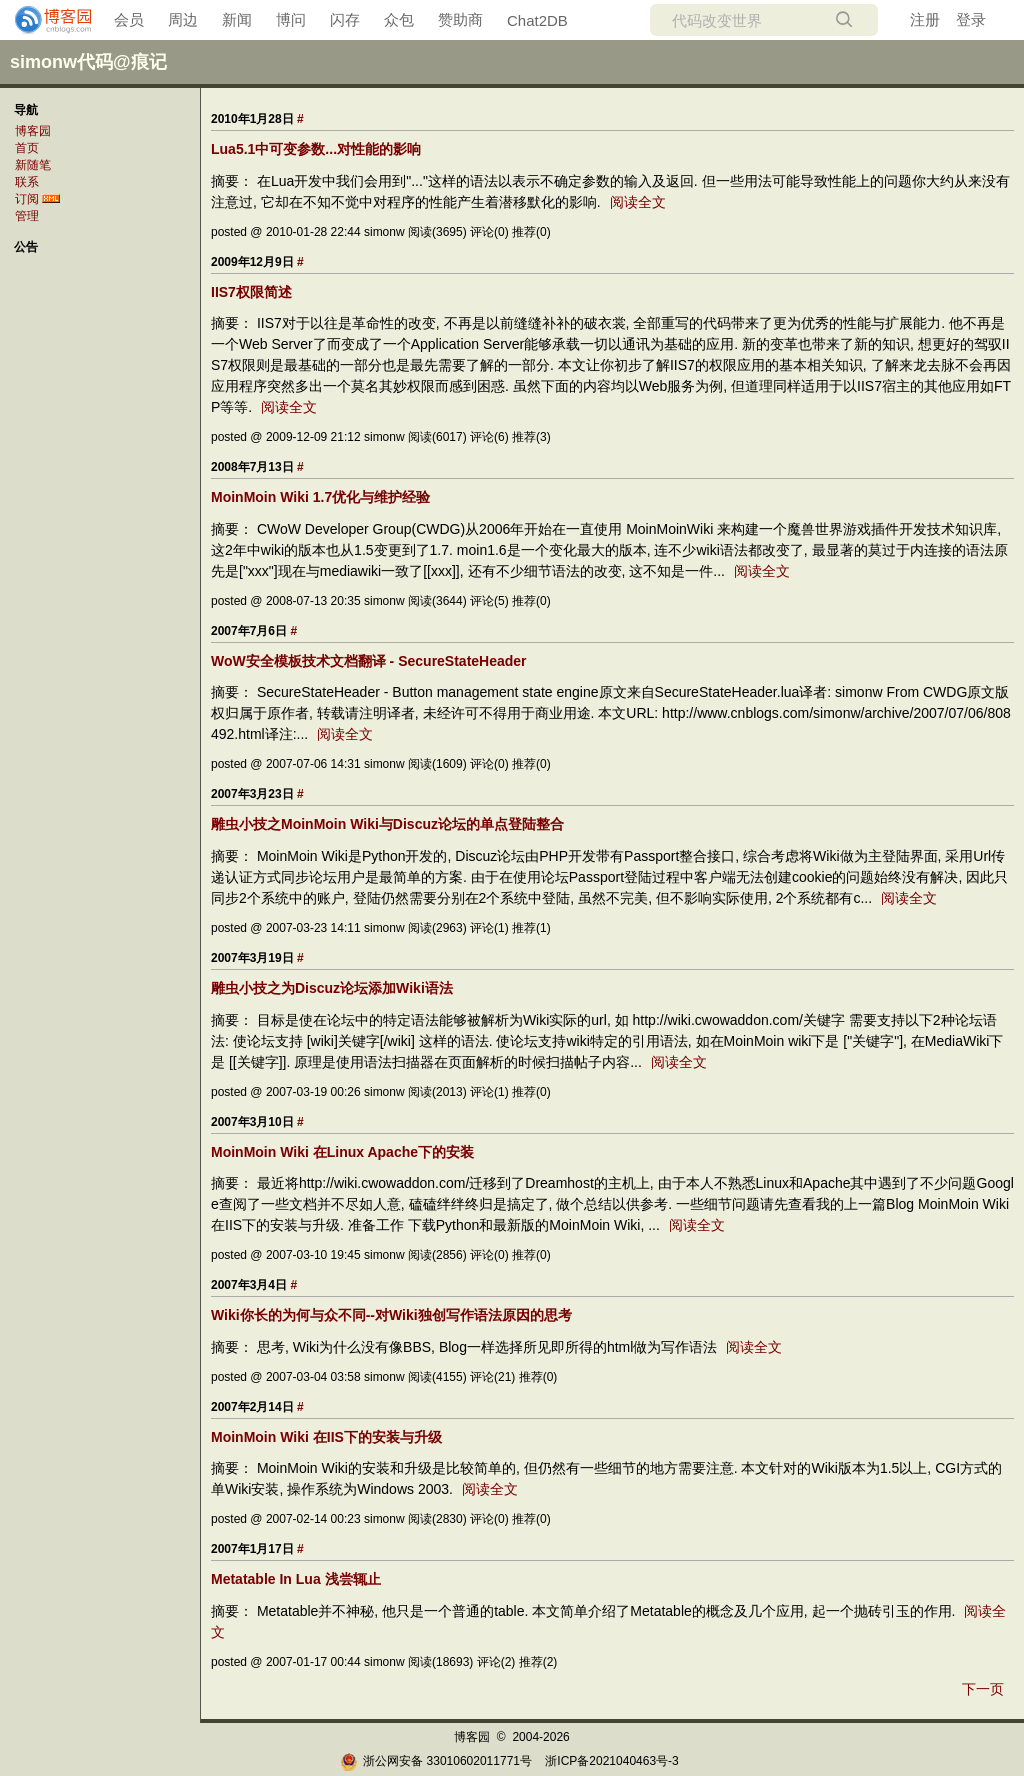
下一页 (983, 1689)
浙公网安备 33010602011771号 (436, 1761)
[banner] (45, 20)
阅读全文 (638, 202)
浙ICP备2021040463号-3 (611, 1761)
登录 (971, 19)
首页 (27, 148)
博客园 (33, 131)
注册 (925, 19)
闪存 (345, 19)
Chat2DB (537, 20)
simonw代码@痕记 (88, 62)
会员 (129, 19)
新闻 (237, 19)
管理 (27, 216)
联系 (27, 182)
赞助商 (460, 19)
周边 (183, 19)
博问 (291, 19)
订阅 (27, 199)
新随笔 (33, 165)
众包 (399, 19)
